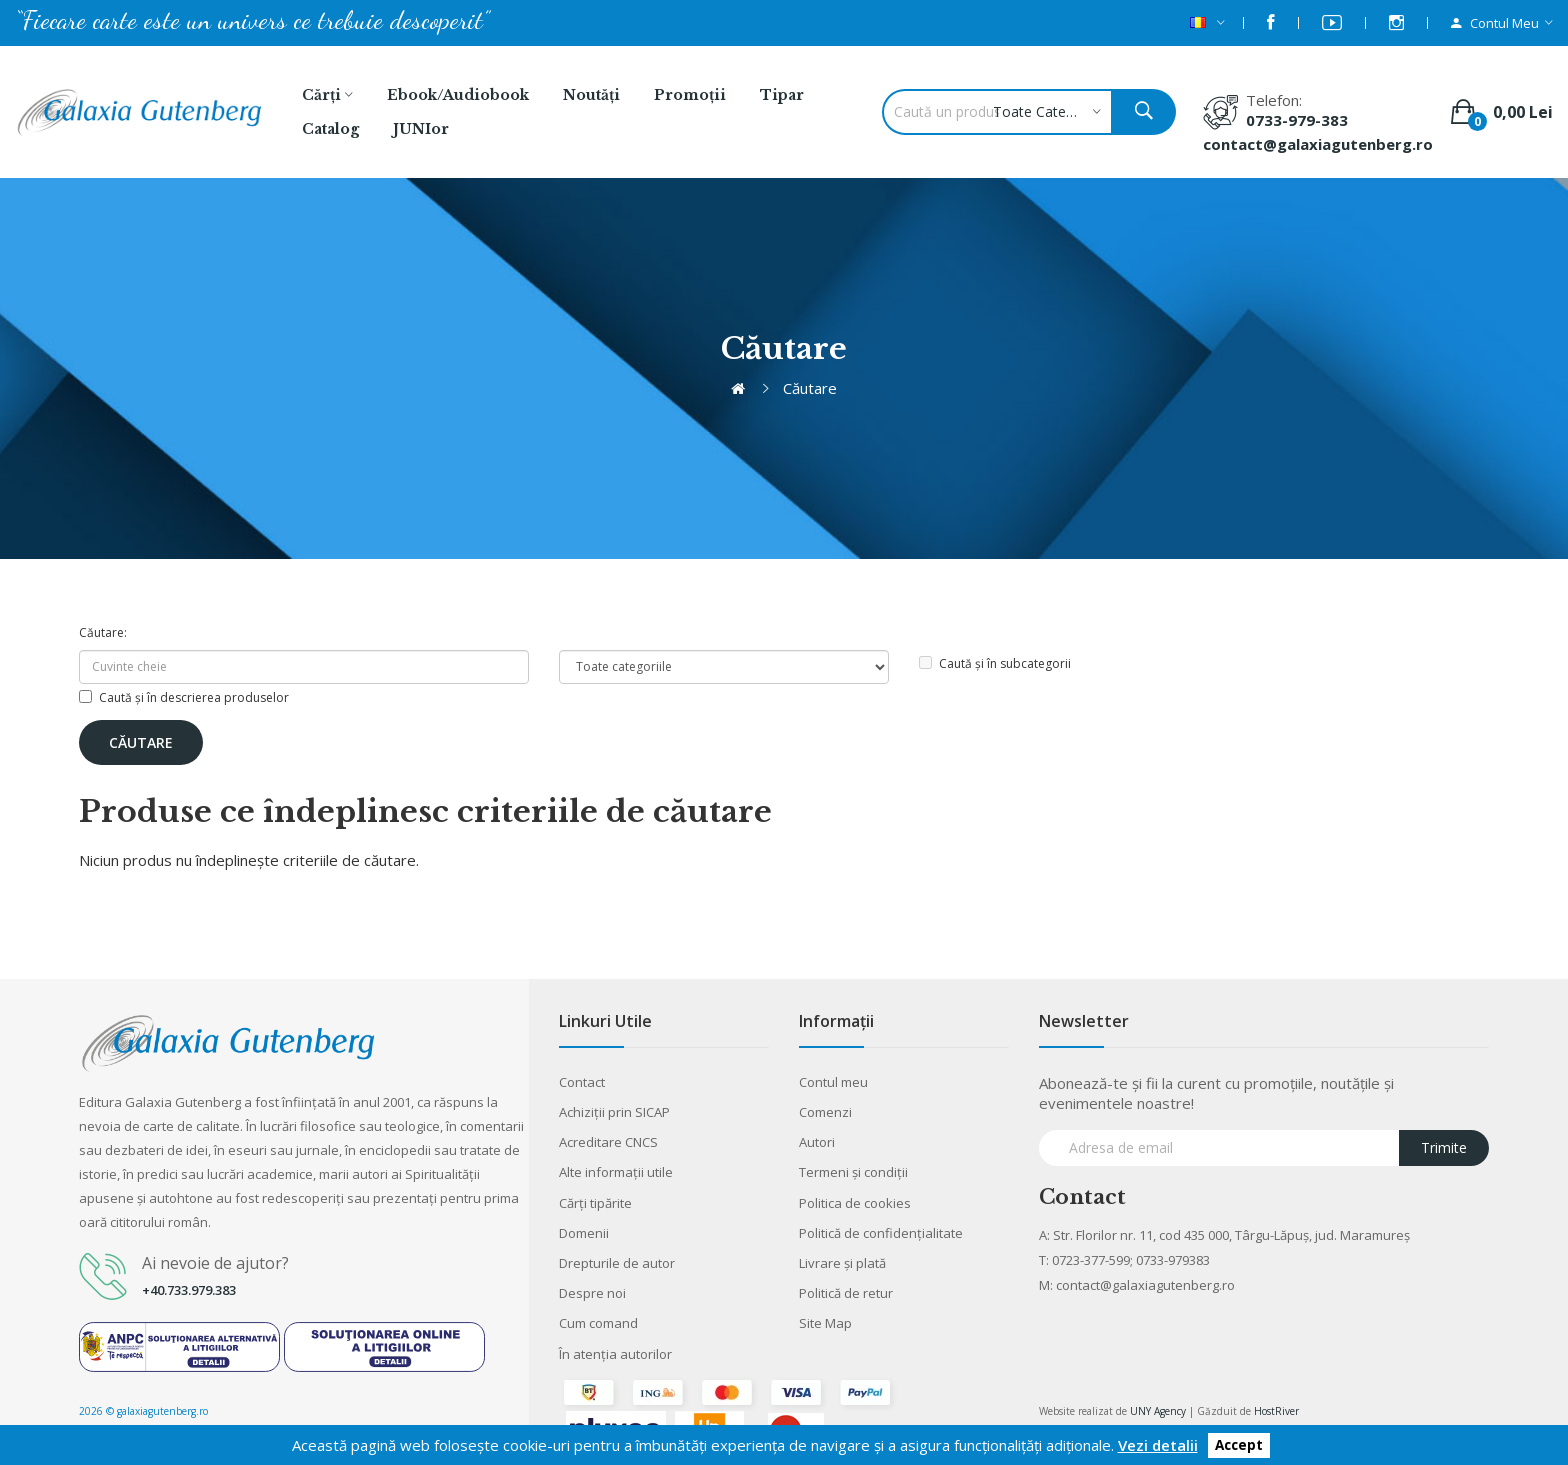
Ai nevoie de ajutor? (215, 1263)
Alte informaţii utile (616, 1172)
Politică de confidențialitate (881, 1233)
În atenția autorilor (615, 1354)
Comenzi (825, 1112)
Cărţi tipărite (595, 1203)
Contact (582, 1082)
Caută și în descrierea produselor (184, 697)
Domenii (584, 1233)
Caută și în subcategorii (995, 663)
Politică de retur (846, 1293)
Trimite (1444, 1147)
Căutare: (103, 632)
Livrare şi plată (842, 1263)
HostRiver (1276, 1411)
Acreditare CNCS (608, 1142)
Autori (817, 1142)
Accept (1239, 1446)
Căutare (810, 388)
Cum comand (598, 1323)
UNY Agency (1158, 1411)
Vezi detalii (1158, 1445)
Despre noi (592, 1293)
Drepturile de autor (617, 1263)
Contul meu (833, 1082)
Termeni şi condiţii (853, 1172)
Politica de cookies (855, 1203)
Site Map (825, 1323)
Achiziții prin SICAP (614, 1112)
